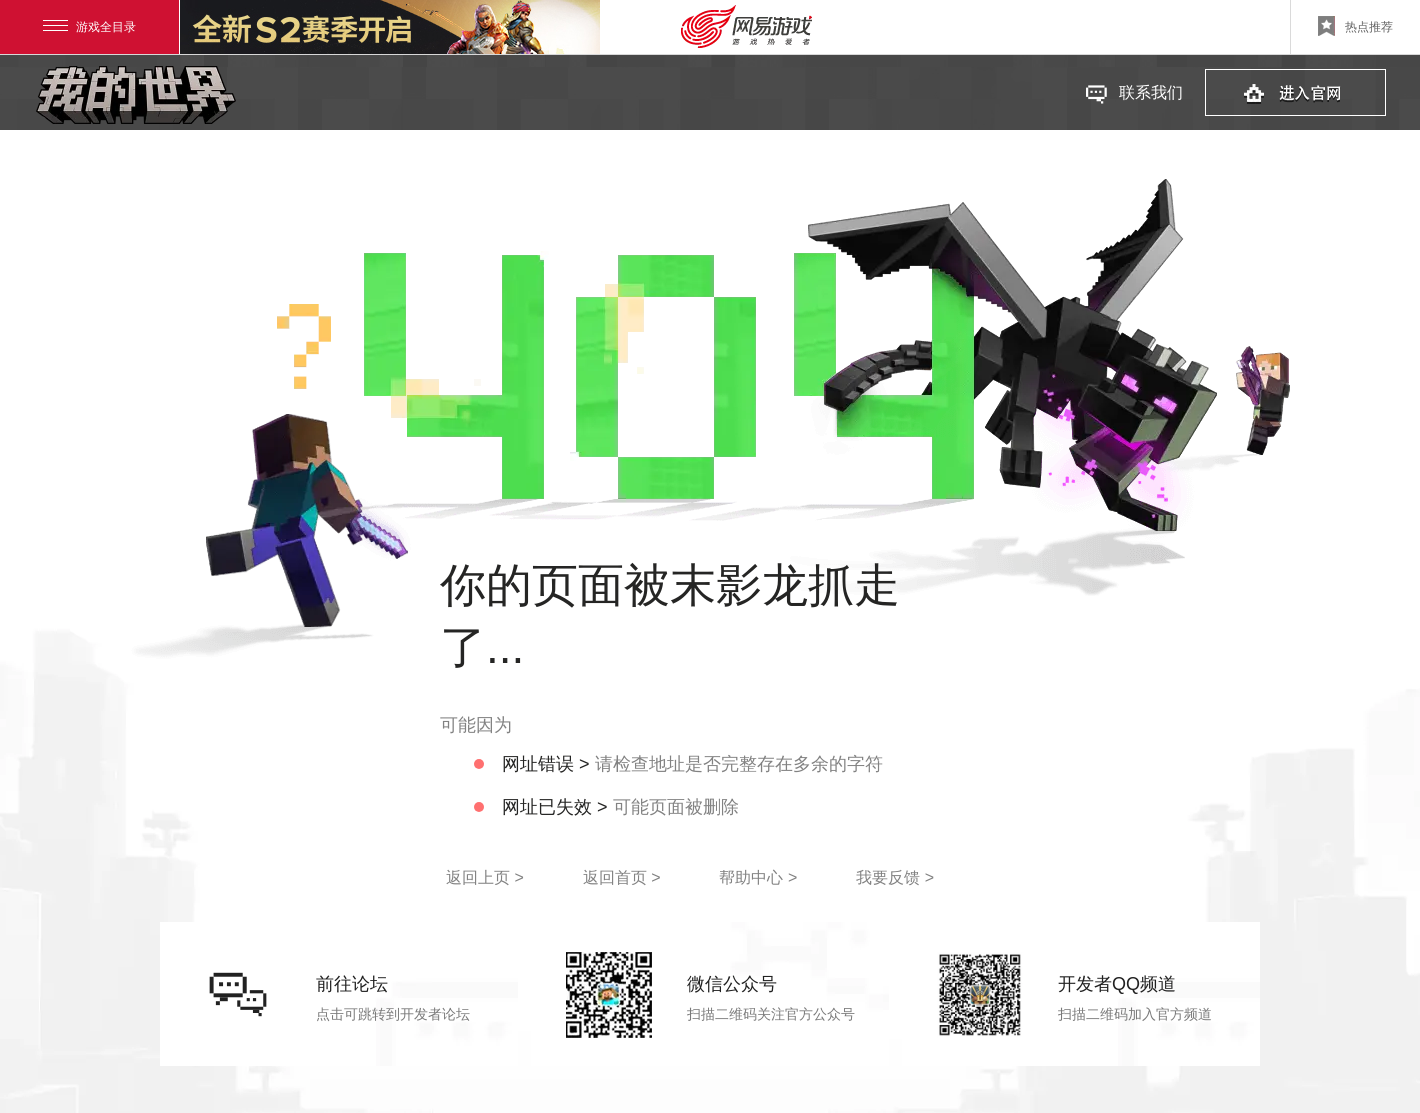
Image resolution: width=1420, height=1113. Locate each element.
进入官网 (1295, 92)
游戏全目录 (89, 27)
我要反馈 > (895, 877)
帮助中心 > (758, 877)
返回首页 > (622, 877)
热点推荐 (1355, 26)
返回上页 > (485, 877)
